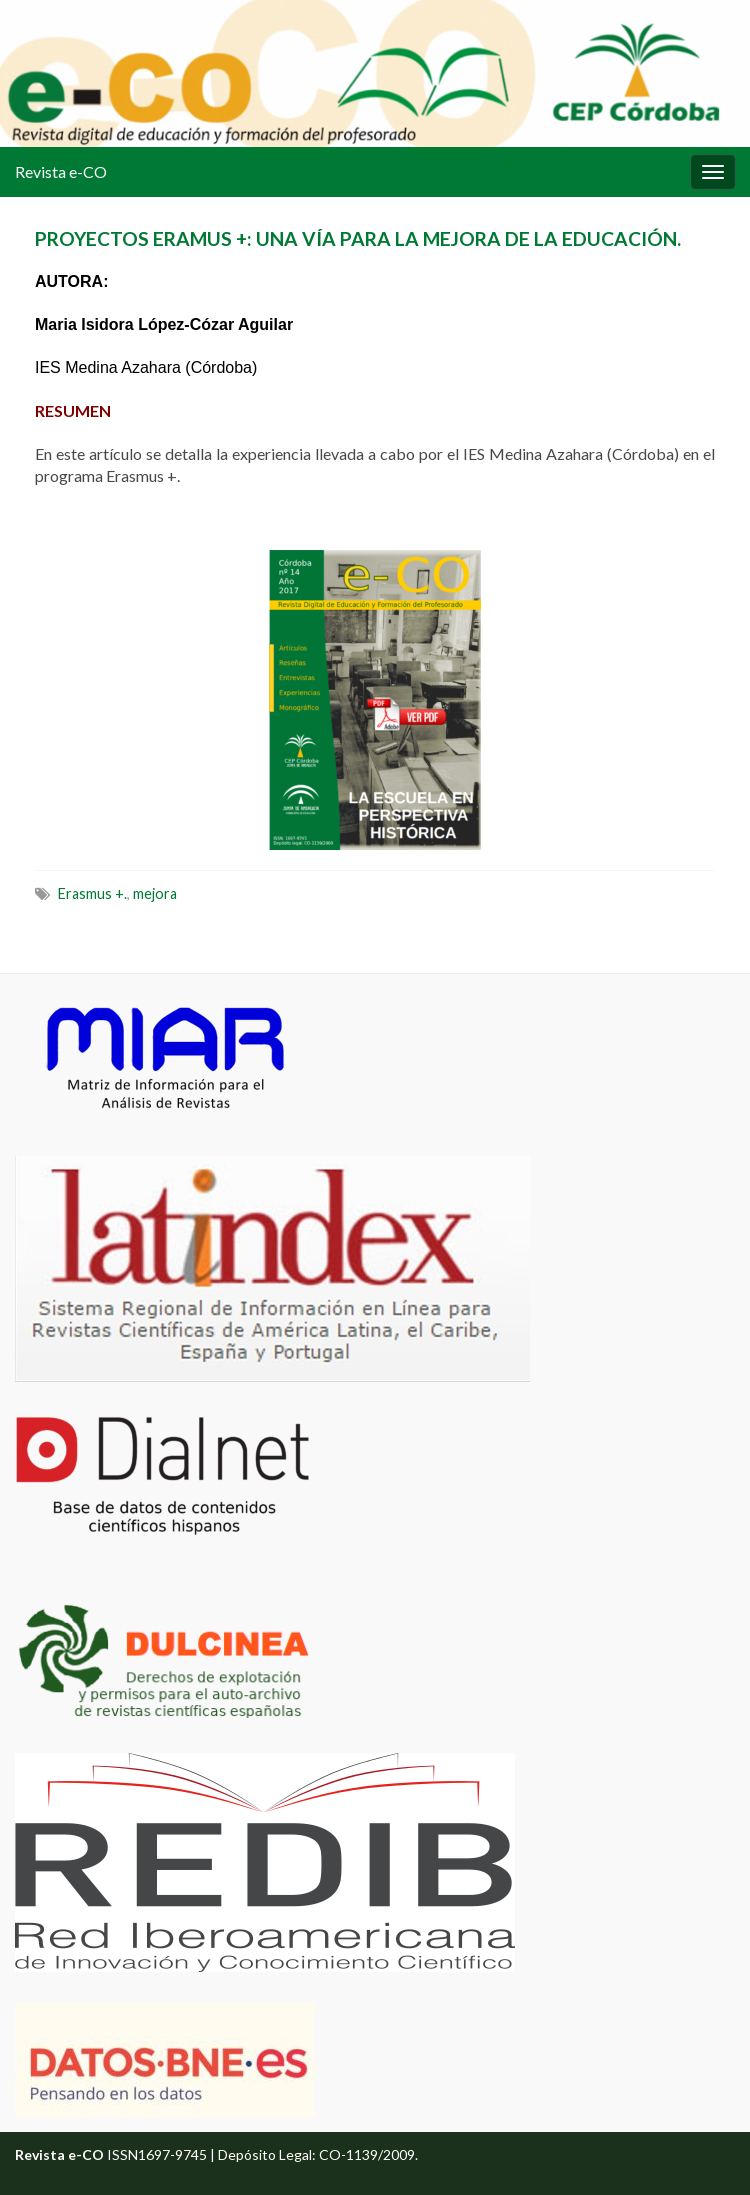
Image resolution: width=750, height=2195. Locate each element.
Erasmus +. (92, 893)
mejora (155, 893)
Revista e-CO (61, 171)
